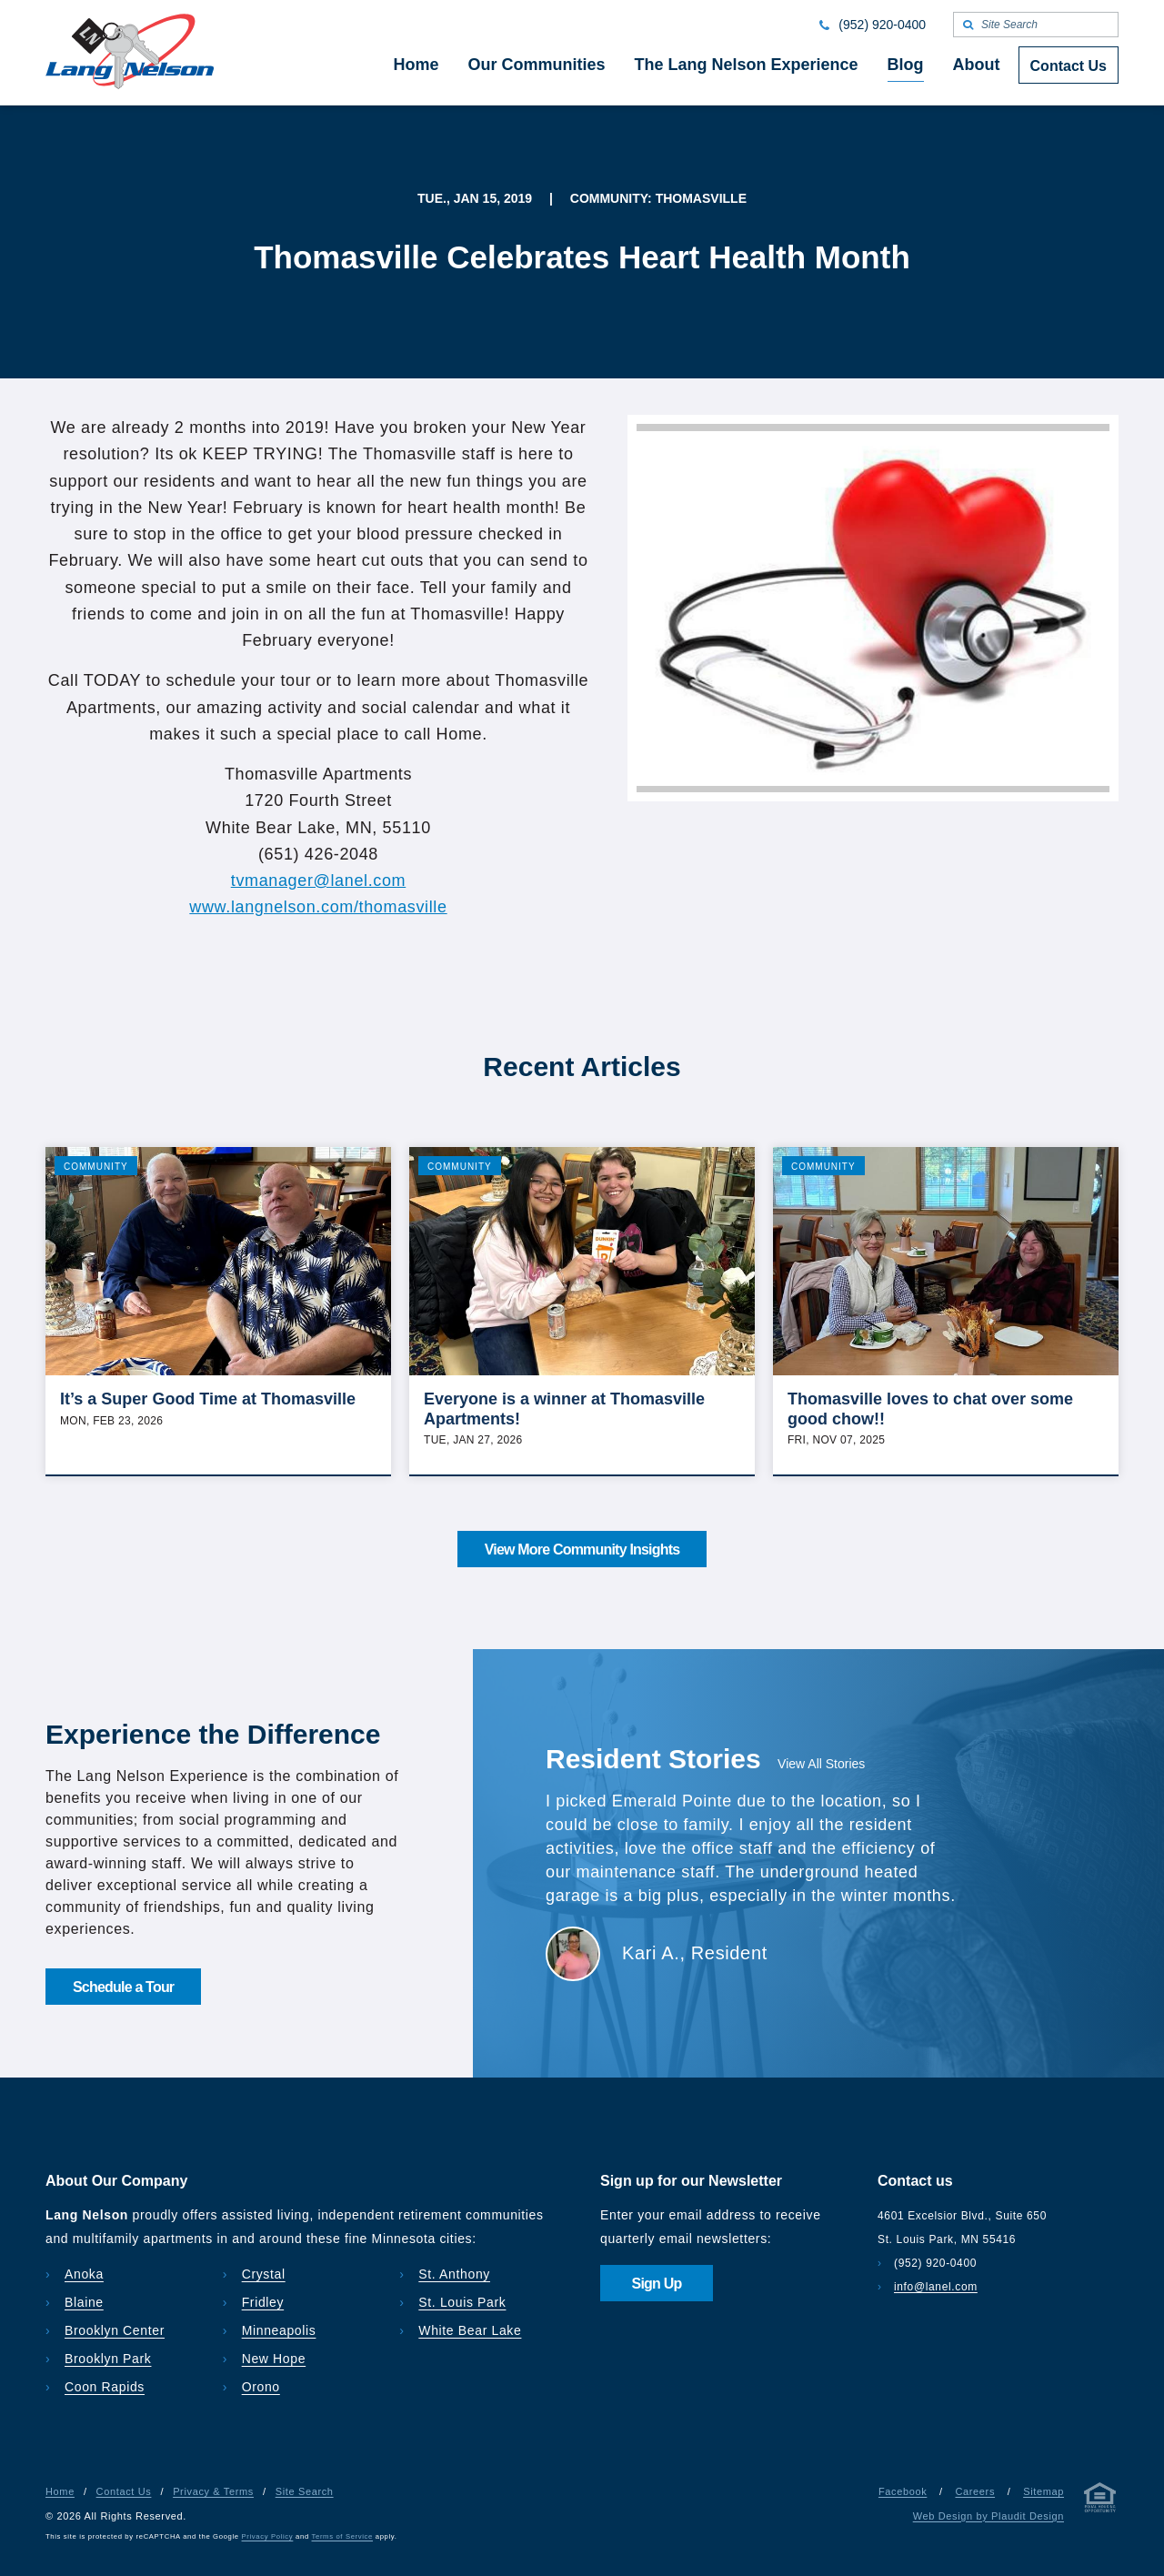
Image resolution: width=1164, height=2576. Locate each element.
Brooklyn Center (115, 2330)
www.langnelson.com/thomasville (318, 907)
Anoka (84, 2274)
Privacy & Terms (213, 2491)
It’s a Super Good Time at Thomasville (208, 1399)
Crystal (264, 2274)
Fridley (263, 2302)
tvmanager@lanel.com (318, 880)
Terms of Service (342, 2536)
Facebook (902, 2491)
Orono (261, 2387)
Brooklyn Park (108, 2358)
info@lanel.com (936, 2286)
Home (60, 2491)
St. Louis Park (462, 2302)
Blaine (84, 2302)
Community (96, 1167)
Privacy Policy (268, 2536)
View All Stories (821, 1763)
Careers (975, 2491)
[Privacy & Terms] (1100, 2501)
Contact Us (124, 2491)
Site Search (305, 2491)
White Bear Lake (469, 2330)
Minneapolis (279, 2330)
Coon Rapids (105, 2387)
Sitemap (1043, 2491)
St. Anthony (454, 2274)
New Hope (274, 2358)
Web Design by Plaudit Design (988, 2516)
